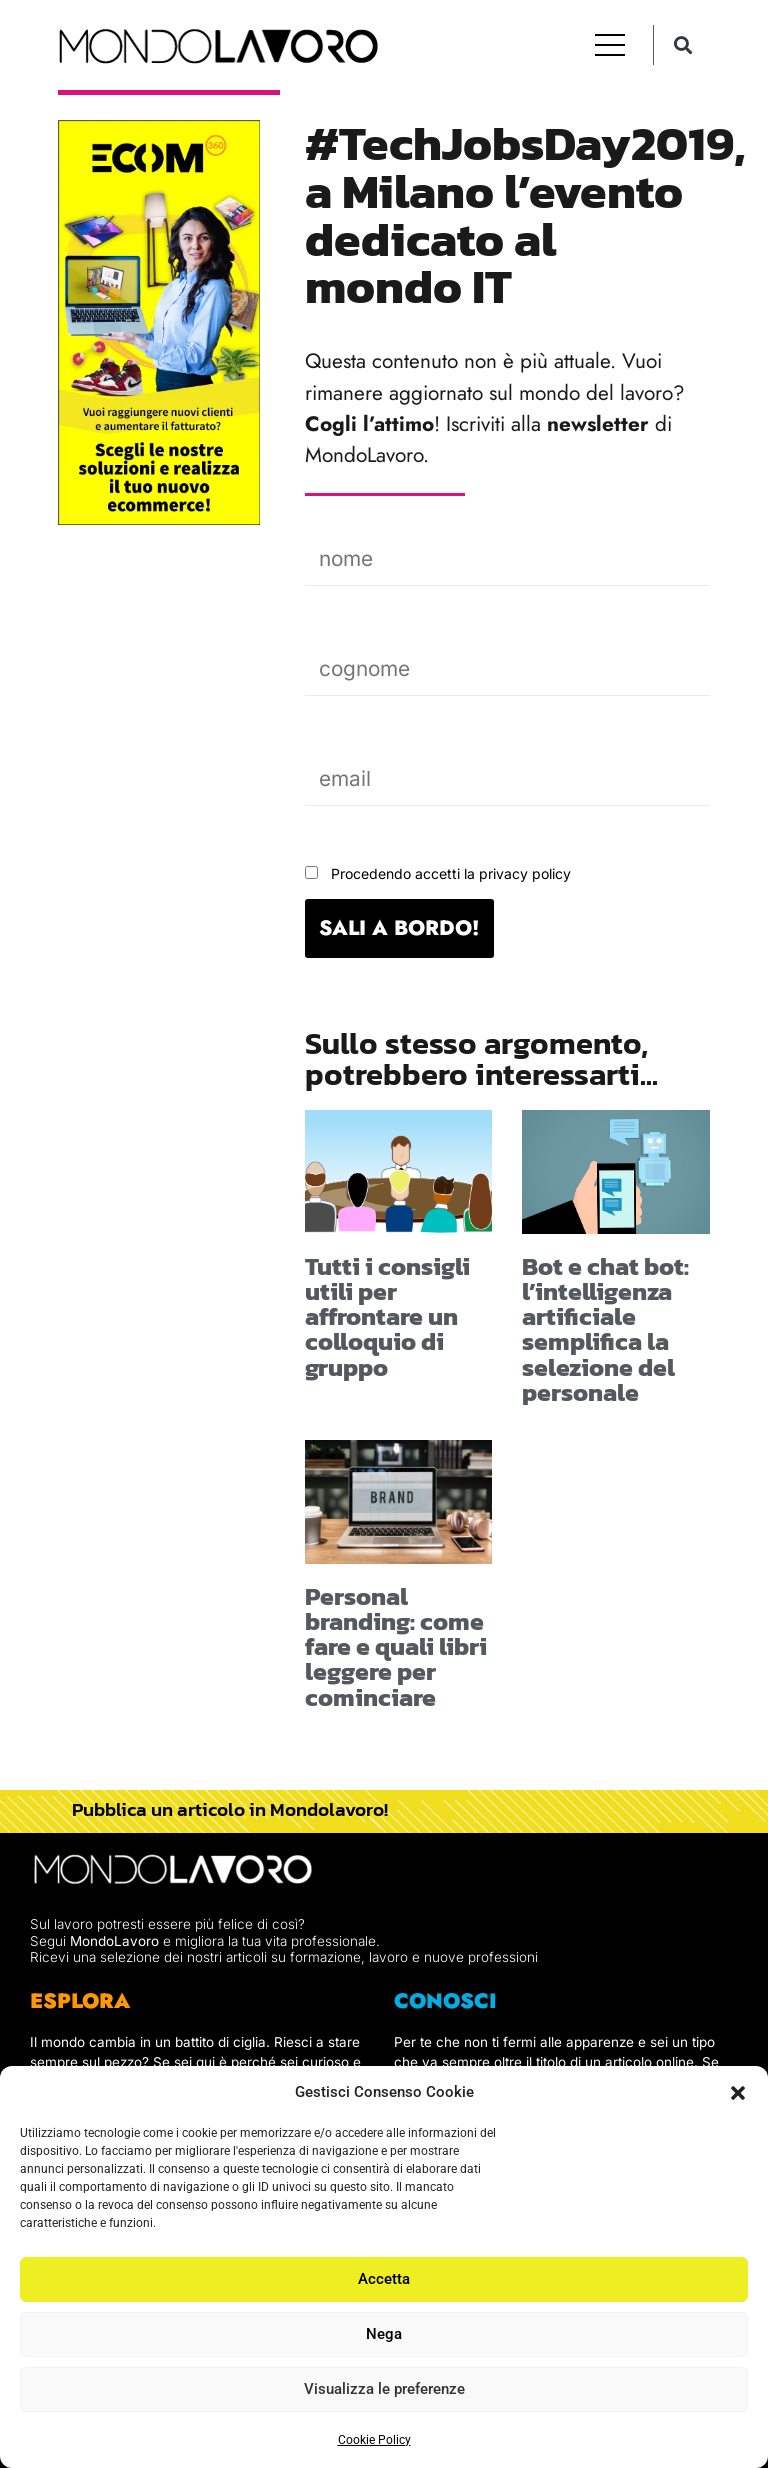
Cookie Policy (374, 2440)
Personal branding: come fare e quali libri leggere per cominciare (396, 1646)
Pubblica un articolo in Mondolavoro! (230, 1809)
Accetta (384, 2279)
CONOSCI (445, 2001)
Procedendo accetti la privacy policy (451, 873)
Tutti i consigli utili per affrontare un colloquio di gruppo (387, 1316)
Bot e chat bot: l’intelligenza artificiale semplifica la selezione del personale (605, 1329)
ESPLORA (80, 2001)
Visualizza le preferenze (384, 2389)
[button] (738, 2093)
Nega (384, 2334)
